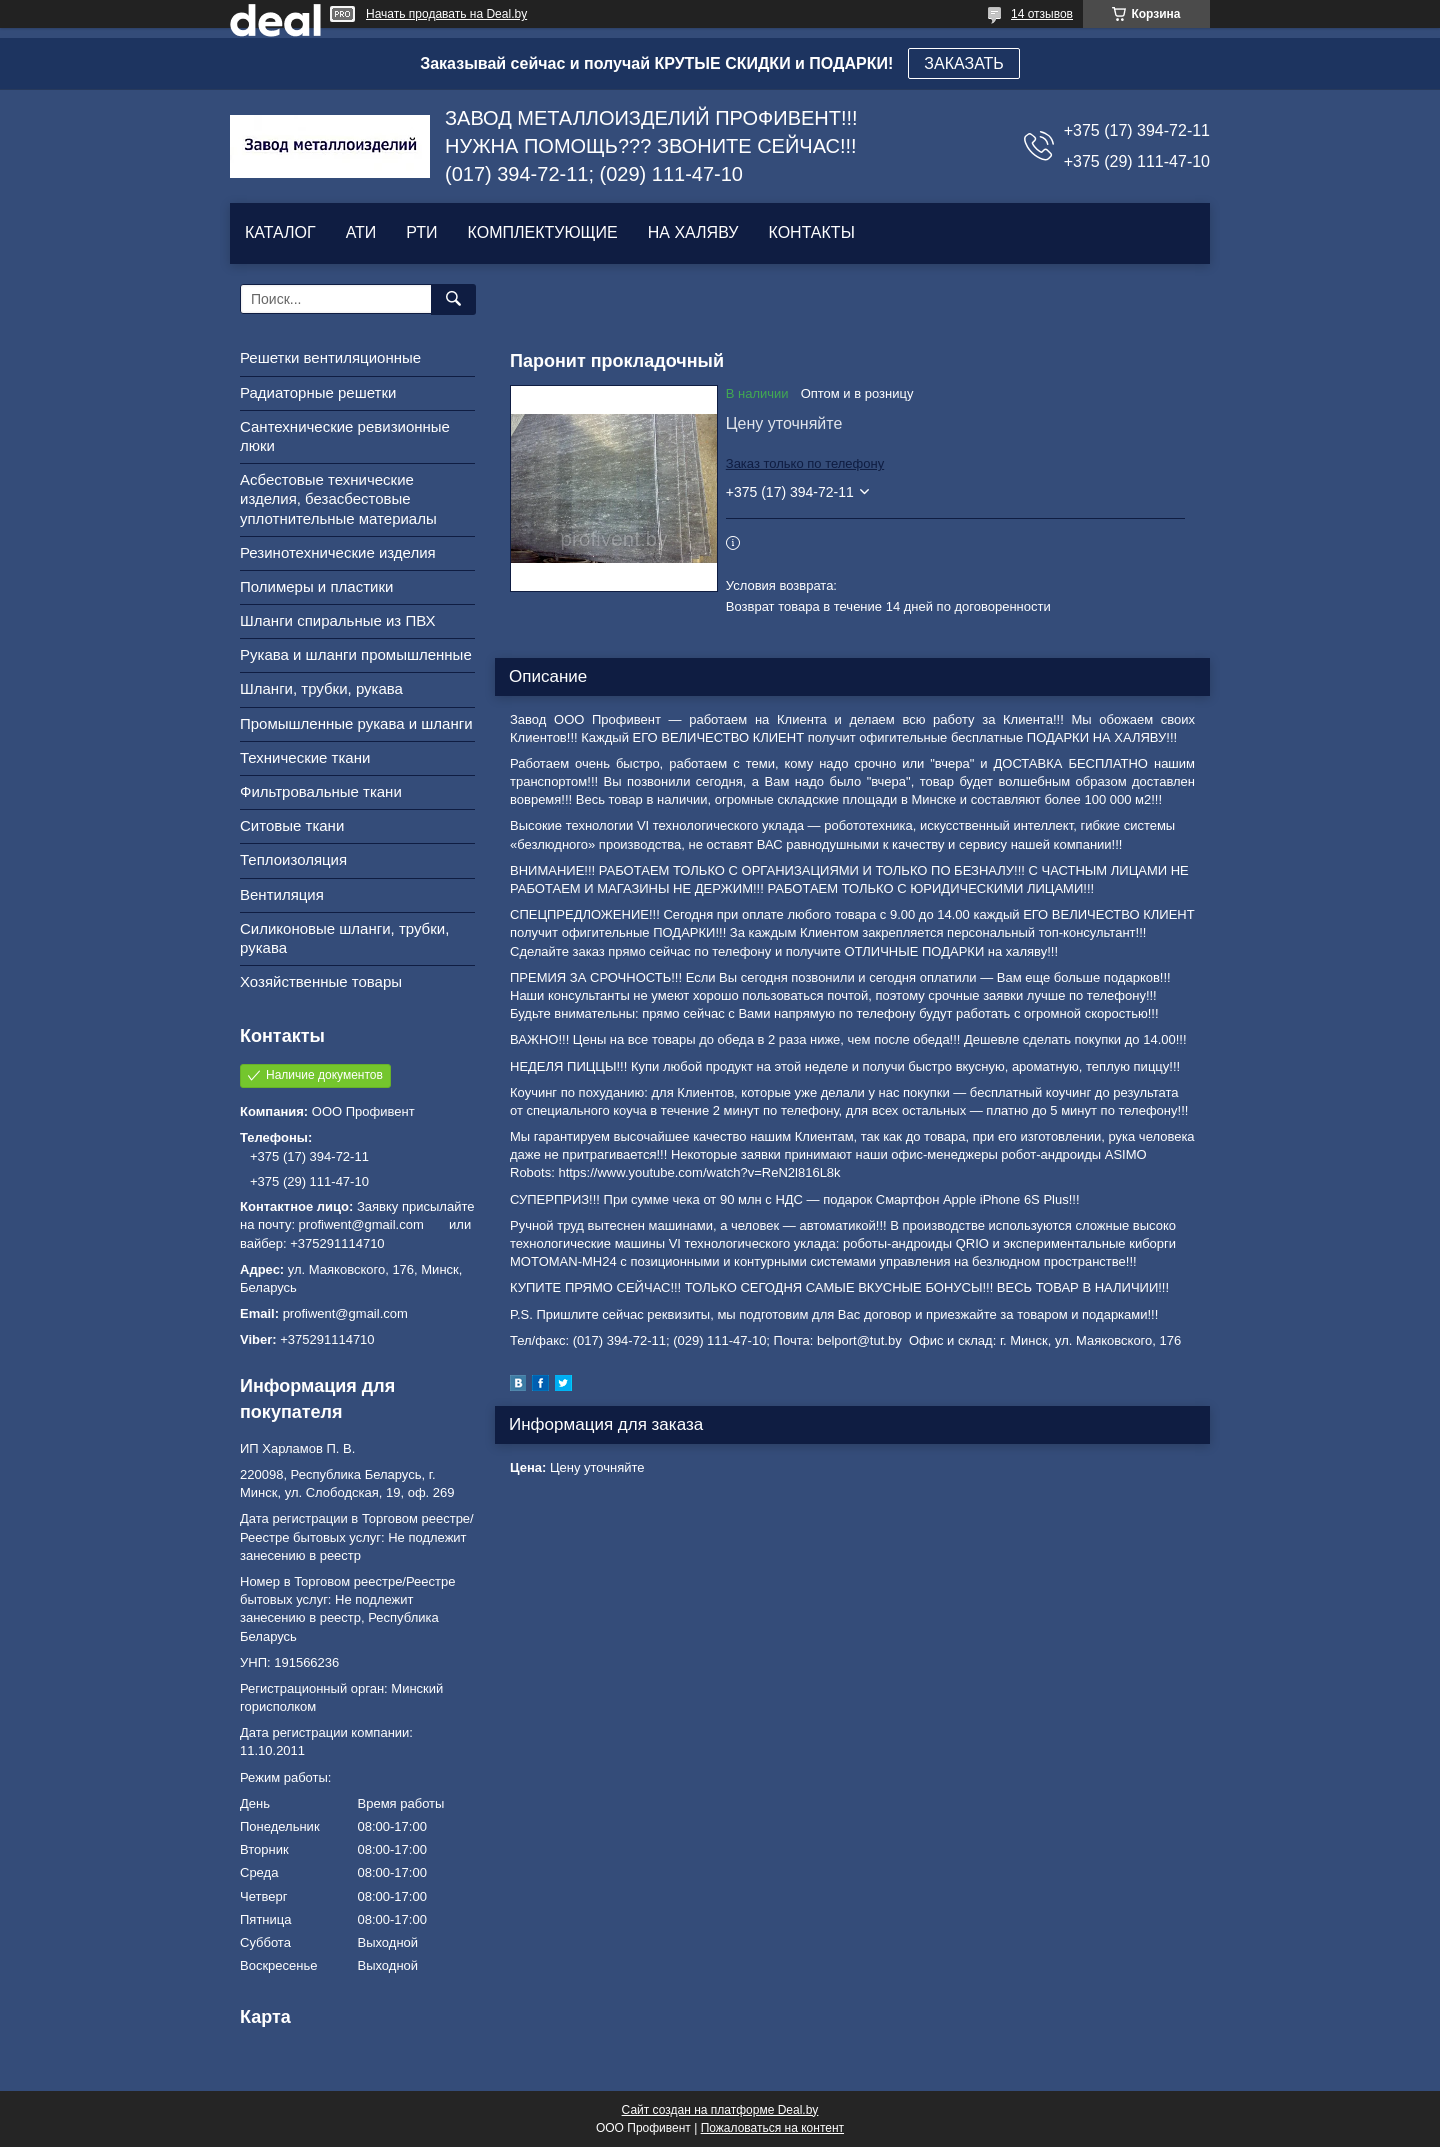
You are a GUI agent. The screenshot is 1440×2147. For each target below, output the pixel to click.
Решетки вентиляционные (330, 357)
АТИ (361, 232)
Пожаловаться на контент (772, 2128)
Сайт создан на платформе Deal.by (720, 2110)
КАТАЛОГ (280, 232)
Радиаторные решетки (318, 392)
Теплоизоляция (293, 859)
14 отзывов (1042, 14)
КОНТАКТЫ (811, 232)
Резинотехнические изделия (338, 552)
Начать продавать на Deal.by (446, 14)
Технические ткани (305, 757)
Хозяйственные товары (321, 981)
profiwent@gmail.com (345, 1313)
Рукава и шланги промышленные (356, 654)
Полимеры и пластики (316, 586)
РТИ (421, 232)
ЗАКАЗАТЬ (964, 63)
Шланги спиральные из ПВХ (338, 620)
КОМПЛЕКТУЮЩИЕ (543, 232)
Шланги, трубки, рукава (321, 688)
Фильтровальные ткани (321, 791)
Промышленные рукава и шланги (356, 723)
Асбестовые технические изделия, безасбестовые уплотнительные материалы (338, 498)
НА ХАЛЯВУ (693, 232)
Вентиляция (282, 894)
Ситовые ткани (292, 825)
